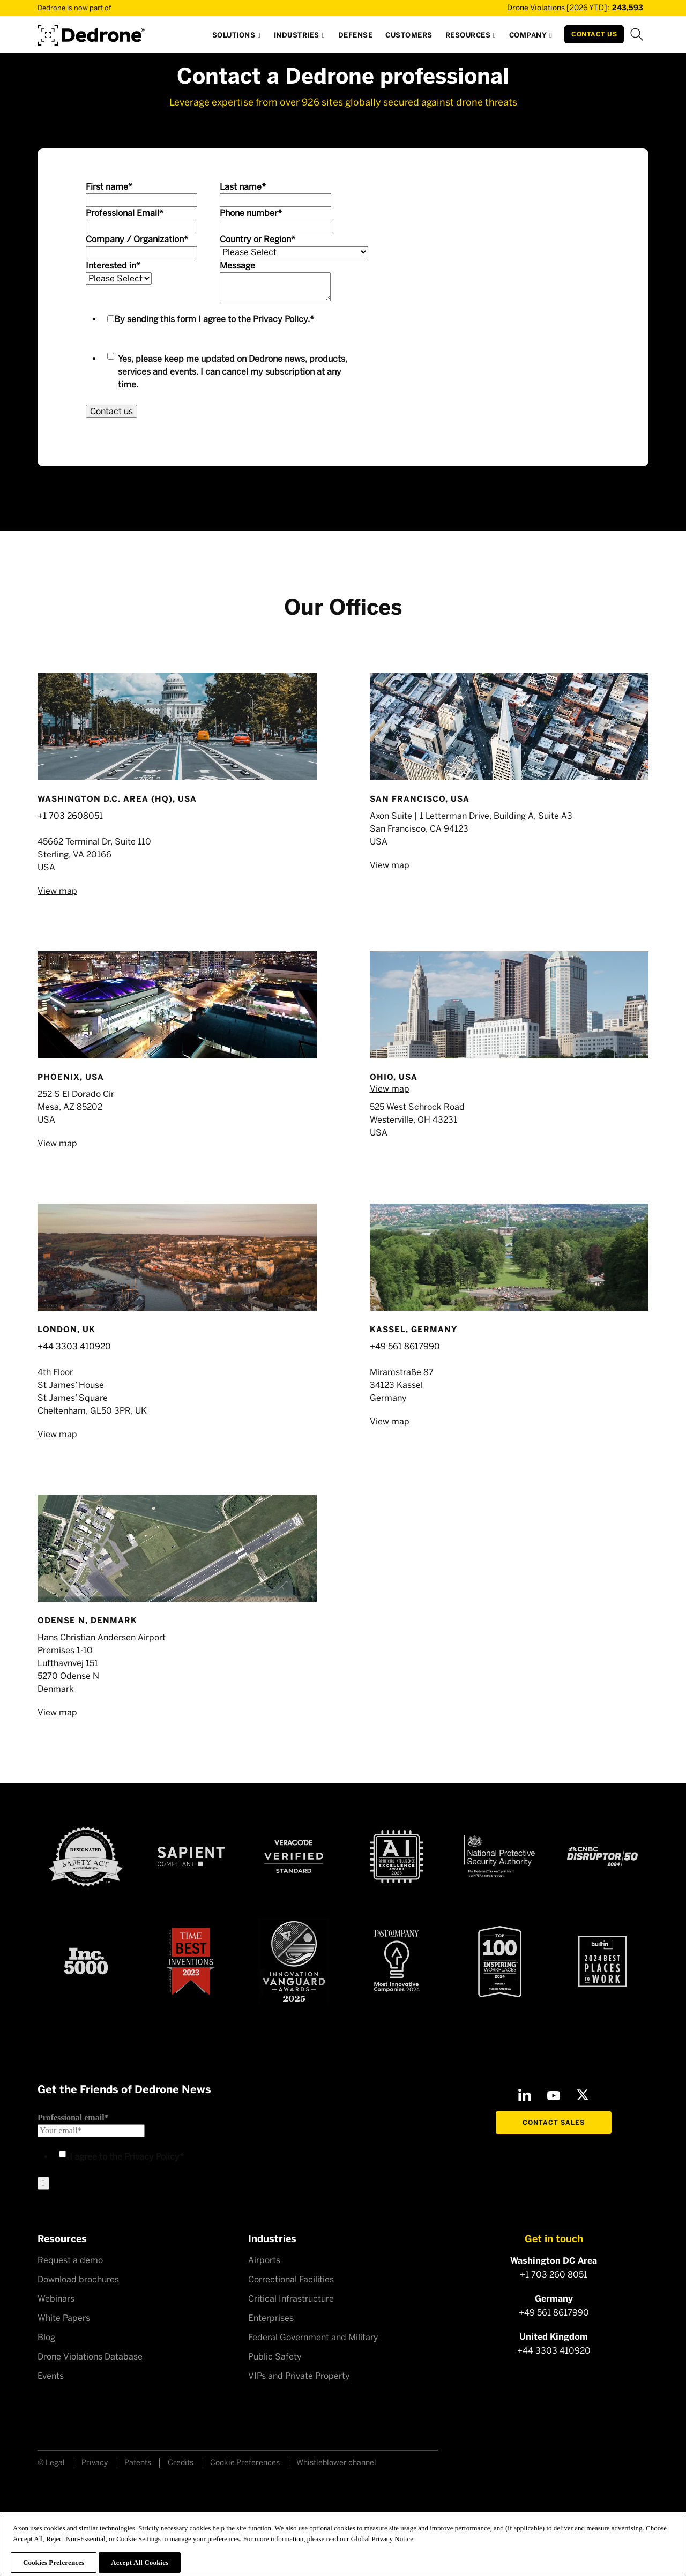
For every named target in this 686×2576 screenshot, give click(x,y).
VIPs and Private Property (299, 2376)
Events (51, 2376)
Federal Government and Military (313, 2337)
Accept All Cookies (139, 2562)
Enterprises (271, 2318)
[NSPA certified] (499, 1856)
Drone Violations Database (90, 2356)
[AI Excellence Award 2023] (396, 1856)
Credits (180, 2462)
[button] (236, 38)
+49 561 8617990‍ (405, 1346)
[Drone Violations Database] (559, 8)
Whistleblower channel (336, 2462)
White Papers (64, 2318)
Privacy (94, 2462)
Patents (137, 2462)
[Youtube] (553, 2094)
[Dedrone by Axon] (91, 31)
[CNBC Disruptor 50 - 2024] (602, 1856)
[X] (582, 2094)
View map (57, 891)
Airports (264, 2260)
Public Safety (275, 2356)
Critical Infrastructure (291, 2299)
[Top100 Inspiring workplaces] (500, 1961)
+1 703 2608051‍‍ (70, 816)
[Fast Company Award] (397, 1961)
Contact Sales (554, 2122)
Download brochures (78, 2279)
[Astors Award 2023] (294, 1961)
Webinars (56, 2299)
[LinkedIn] (524, 2094)
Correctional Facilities (291, 2279)
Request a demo (70, 2260)
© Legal (51, 2462)
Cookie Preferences (245, 2462)
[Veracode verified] (293, 1856)
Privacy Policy (280, 319)
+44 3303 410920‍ (74, 1346)
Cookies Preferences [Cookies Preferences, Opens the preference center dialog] (53, 2562)
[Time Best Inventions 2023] (191, 1962)
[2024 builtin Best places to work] (602, 1961)
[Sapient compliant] (191, 1856)
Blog (46, 2337)
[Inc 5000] (86, 1961)
